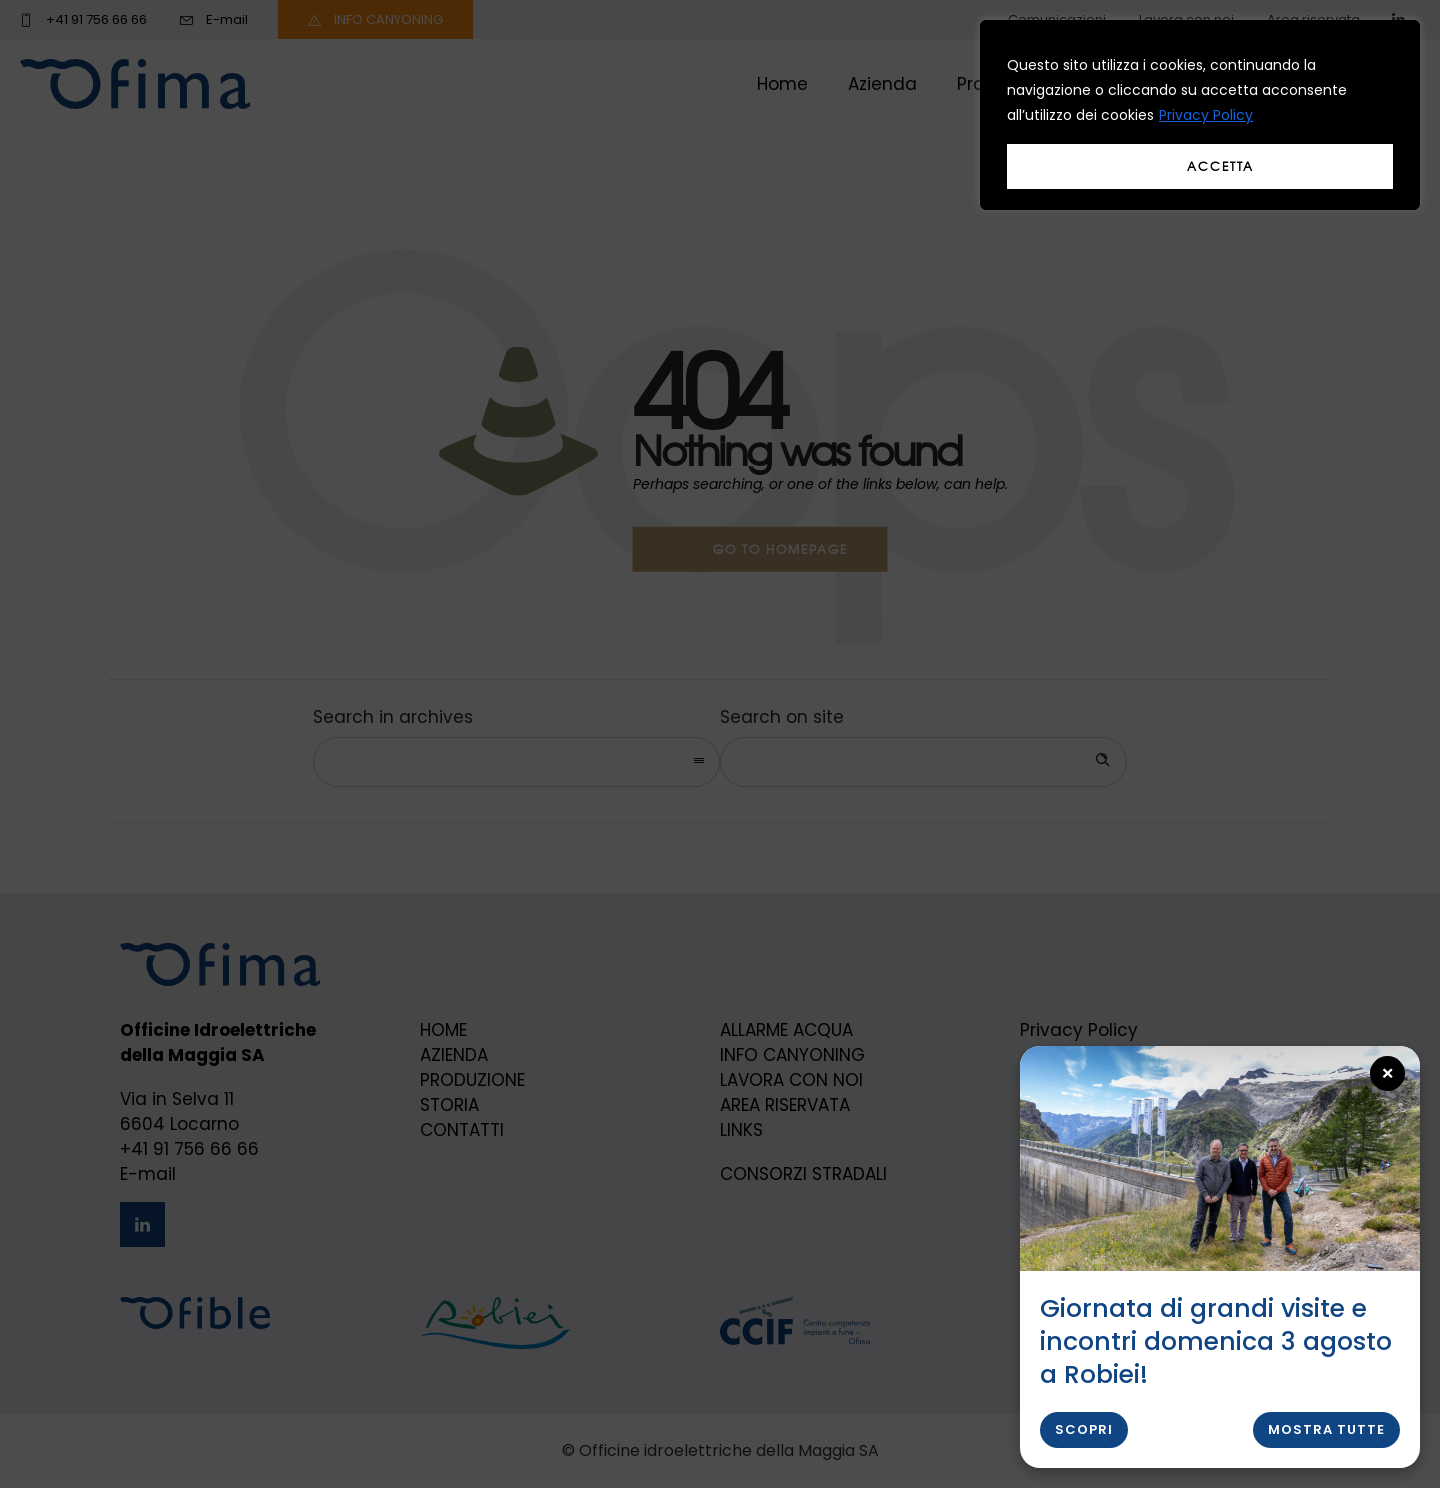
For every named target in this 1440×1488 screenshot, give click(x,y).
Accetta (1220, 166)
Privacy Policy (1206, 115)
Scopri (1084, 1429)
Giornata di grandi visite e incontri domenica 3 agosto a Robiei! (1216, 1341)
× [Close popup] (1388, 1073)
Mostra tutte (1326, 1429)
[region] (1200, 115)
